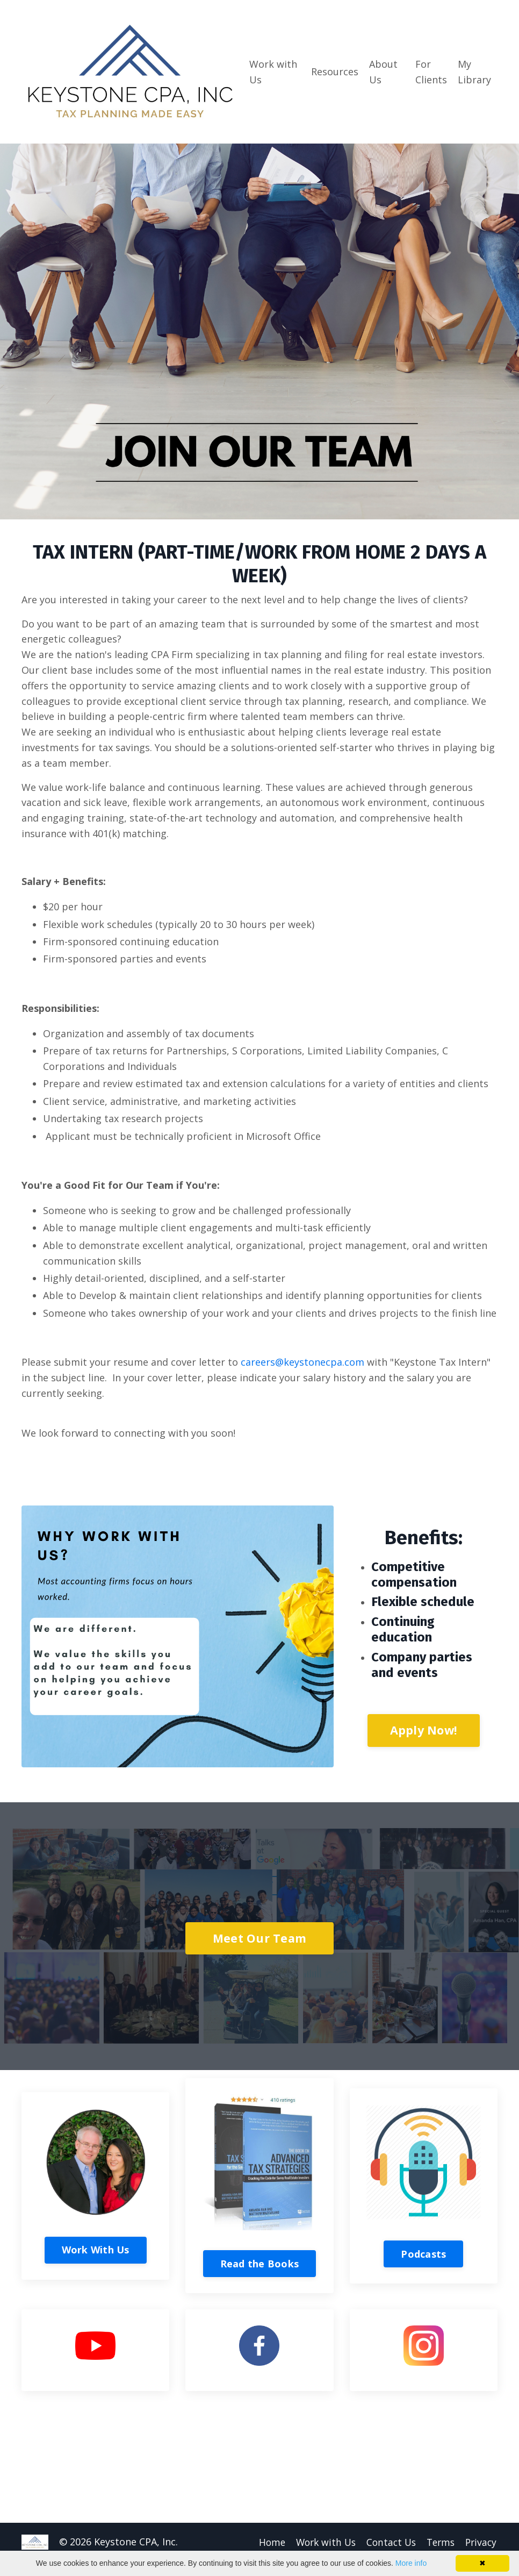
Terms (439, 2541)
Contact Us (387, 2541)
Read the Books (259, 2263)
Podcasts (423, 2253)
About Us (383, 72)
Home (263, 2541)
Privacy (481, 2541)
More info (411, 2563)
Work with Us (273, 72)
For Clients (431, 72)
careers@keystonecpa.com (302, 1362)
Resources (334, 71)
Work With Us (95, 2249)
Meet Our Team (259, 1938)
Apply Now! (424, 1730)
